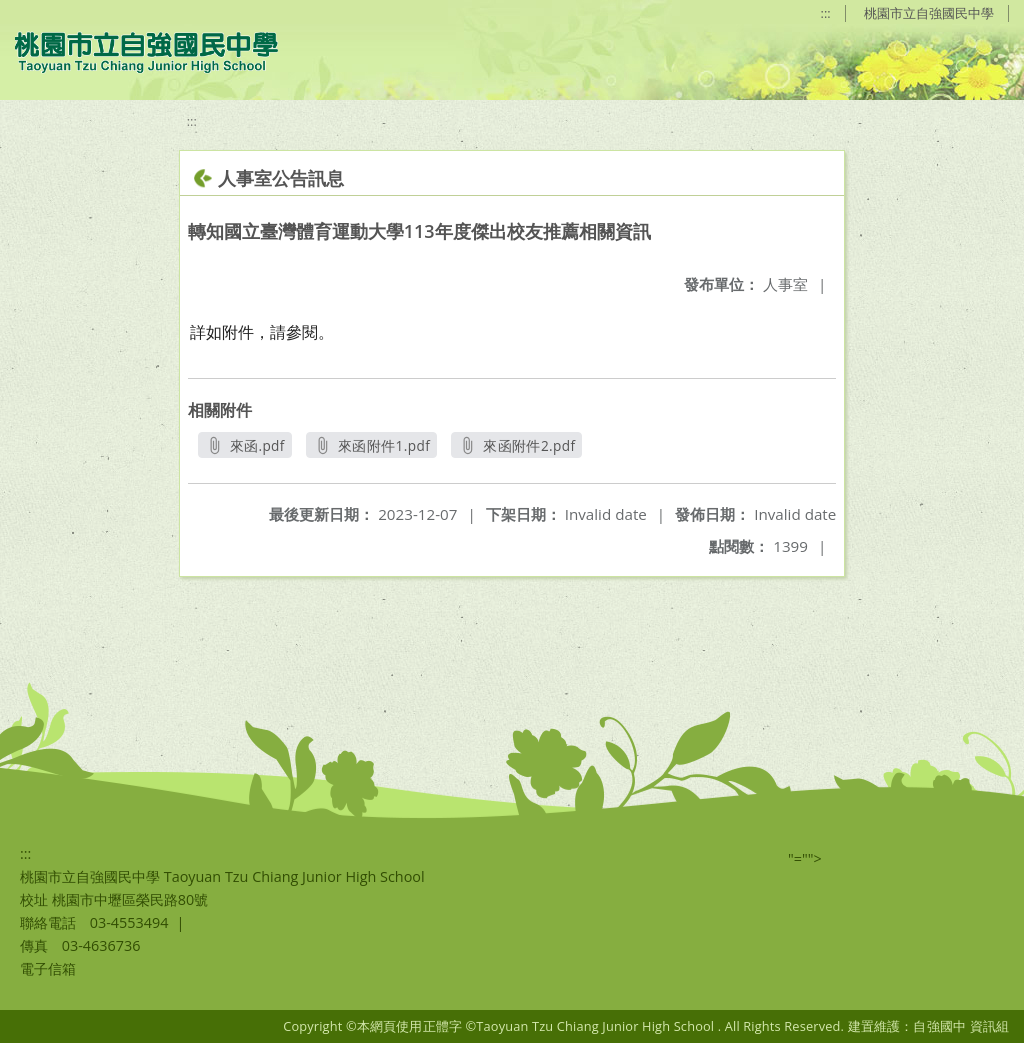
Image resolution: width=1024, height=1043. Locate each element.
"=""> (805, 858)
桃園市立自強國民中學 (929, 13)
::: (826, 13)
